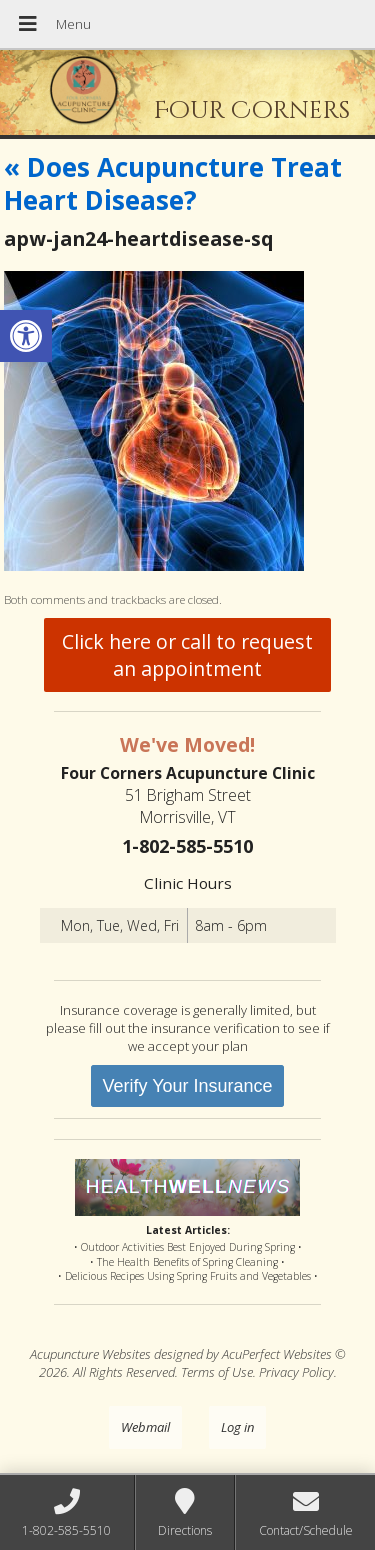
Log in (237, 1427)
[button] (26, 336)
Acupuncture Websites (90, 1354)
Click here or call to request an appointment (187, 655)
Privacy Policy (296, 1372)
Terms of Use (217, 1372)
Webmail (145, 1427)
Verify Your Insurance (187, 1086)
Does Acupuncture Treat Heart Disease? (173, 184)
